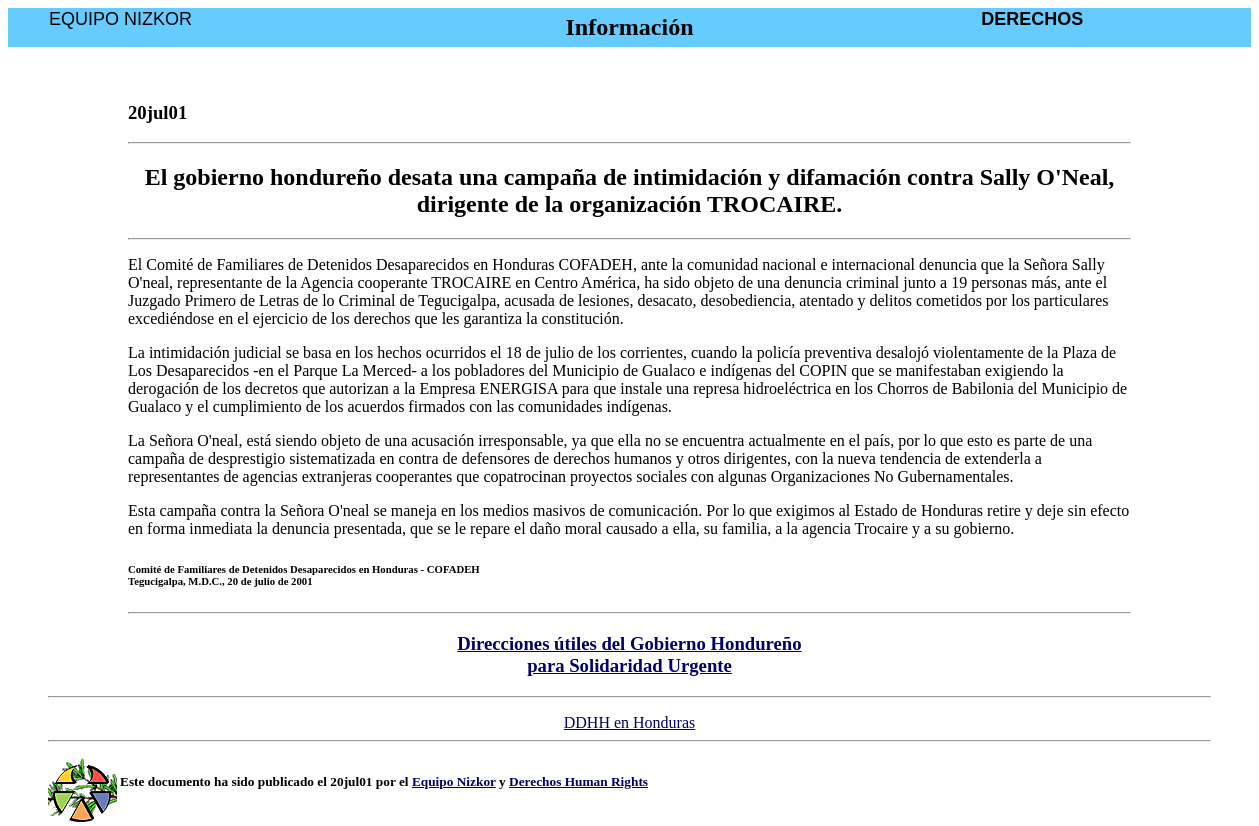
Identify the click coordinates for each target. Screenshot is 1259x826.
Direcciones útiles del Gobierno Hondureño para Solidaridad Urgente (629, 654)
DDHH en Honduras (630, 722)
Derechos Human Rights (578, 781)
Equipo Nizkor (454, 781)
